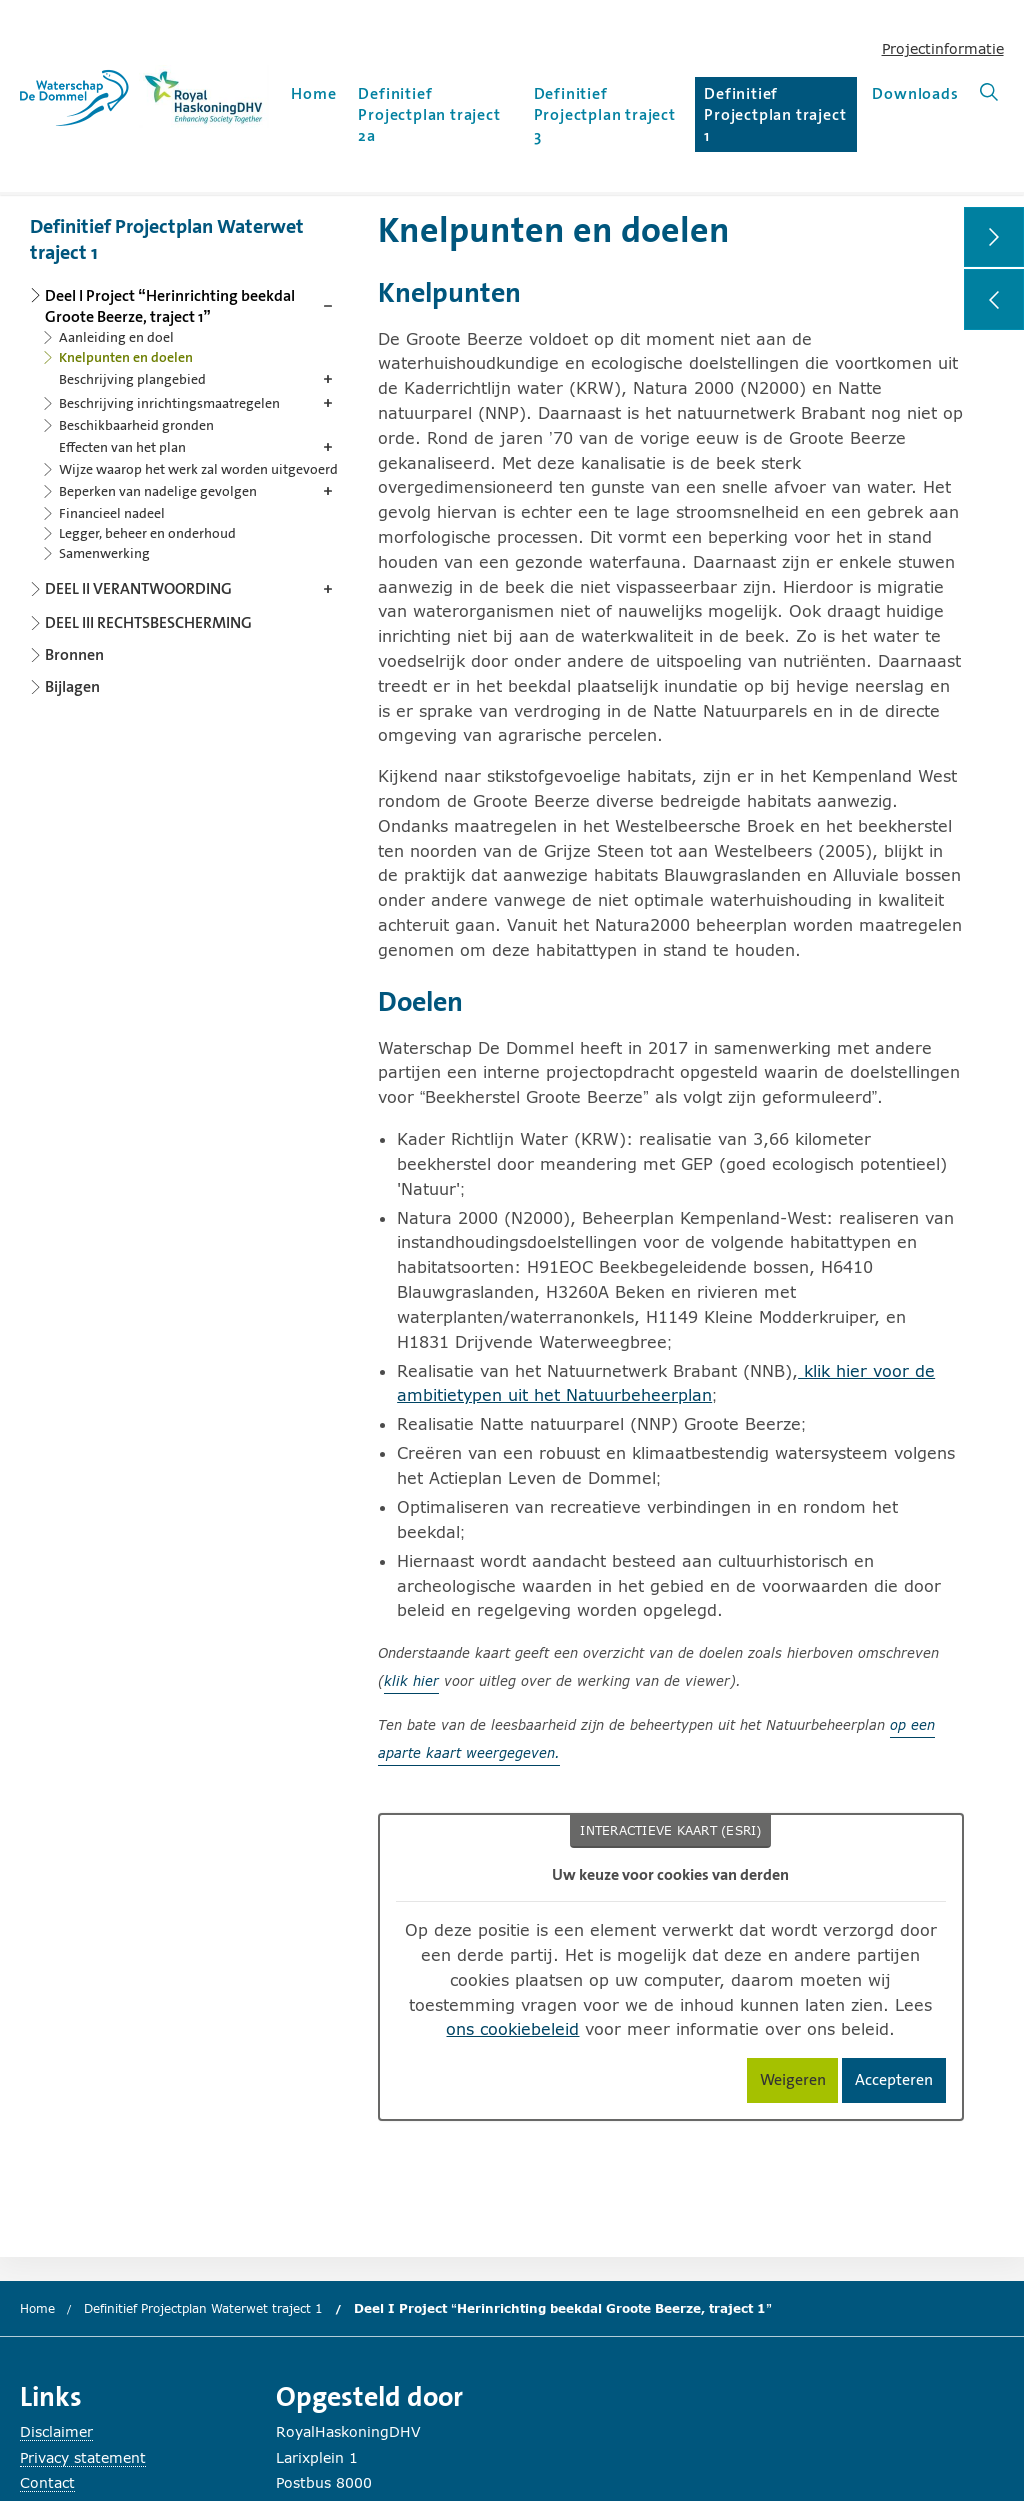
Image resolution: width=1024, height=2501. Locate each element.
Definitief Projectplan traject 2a (429, 114)
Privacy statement (83, 2457)
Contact (47, 2482)
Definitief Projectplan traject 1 (775, 114)
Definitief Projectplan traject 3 (605, 114)
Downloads (915, 93)
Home (313, 93)
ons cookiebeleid (512, 2028)
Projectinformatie (943, 48)
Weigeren (799, 2083)
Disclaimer (56, 2431)
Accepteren (900, 2083)
